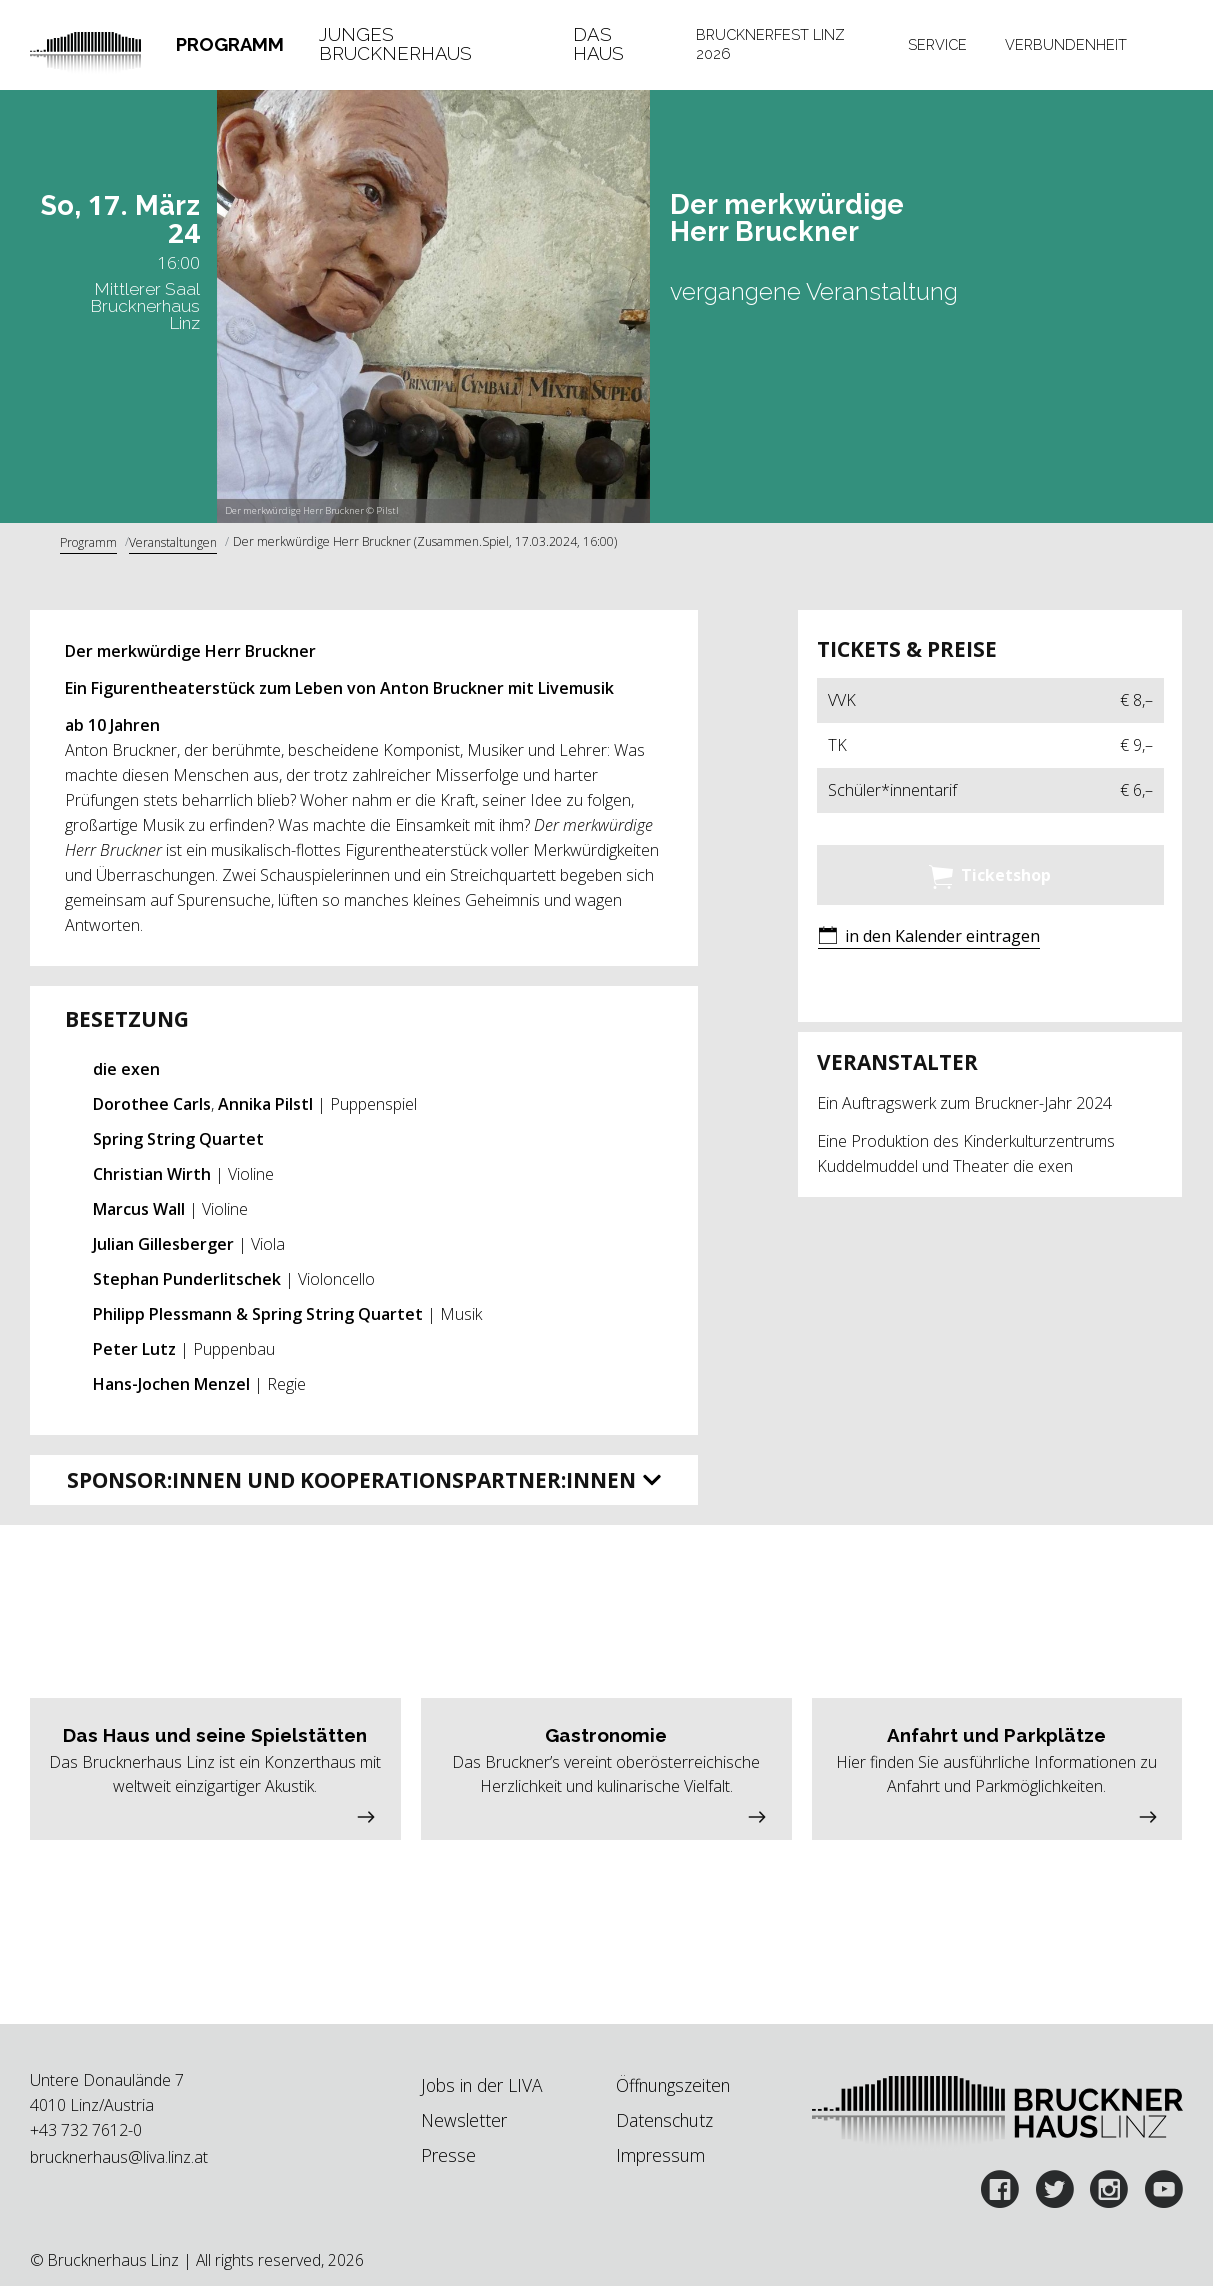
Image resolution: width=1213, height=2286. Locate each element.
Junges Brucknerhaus (395, 45)
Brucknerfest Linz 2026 (770, 44)
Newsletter (464, 2120)
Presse (448, 2155)
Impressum (660, 2155)
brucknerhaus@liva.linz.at (119, 2157)
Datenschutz (664, 2120)
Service (937, 44)
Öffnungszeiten (673, 2085)
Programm (230, 44)
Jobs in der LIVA (481, 2085)
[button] (929, 937)
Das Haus (598, 45)
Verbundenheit (1066, 44)
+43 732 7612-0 (86, 2130)
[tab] (229, 45)
